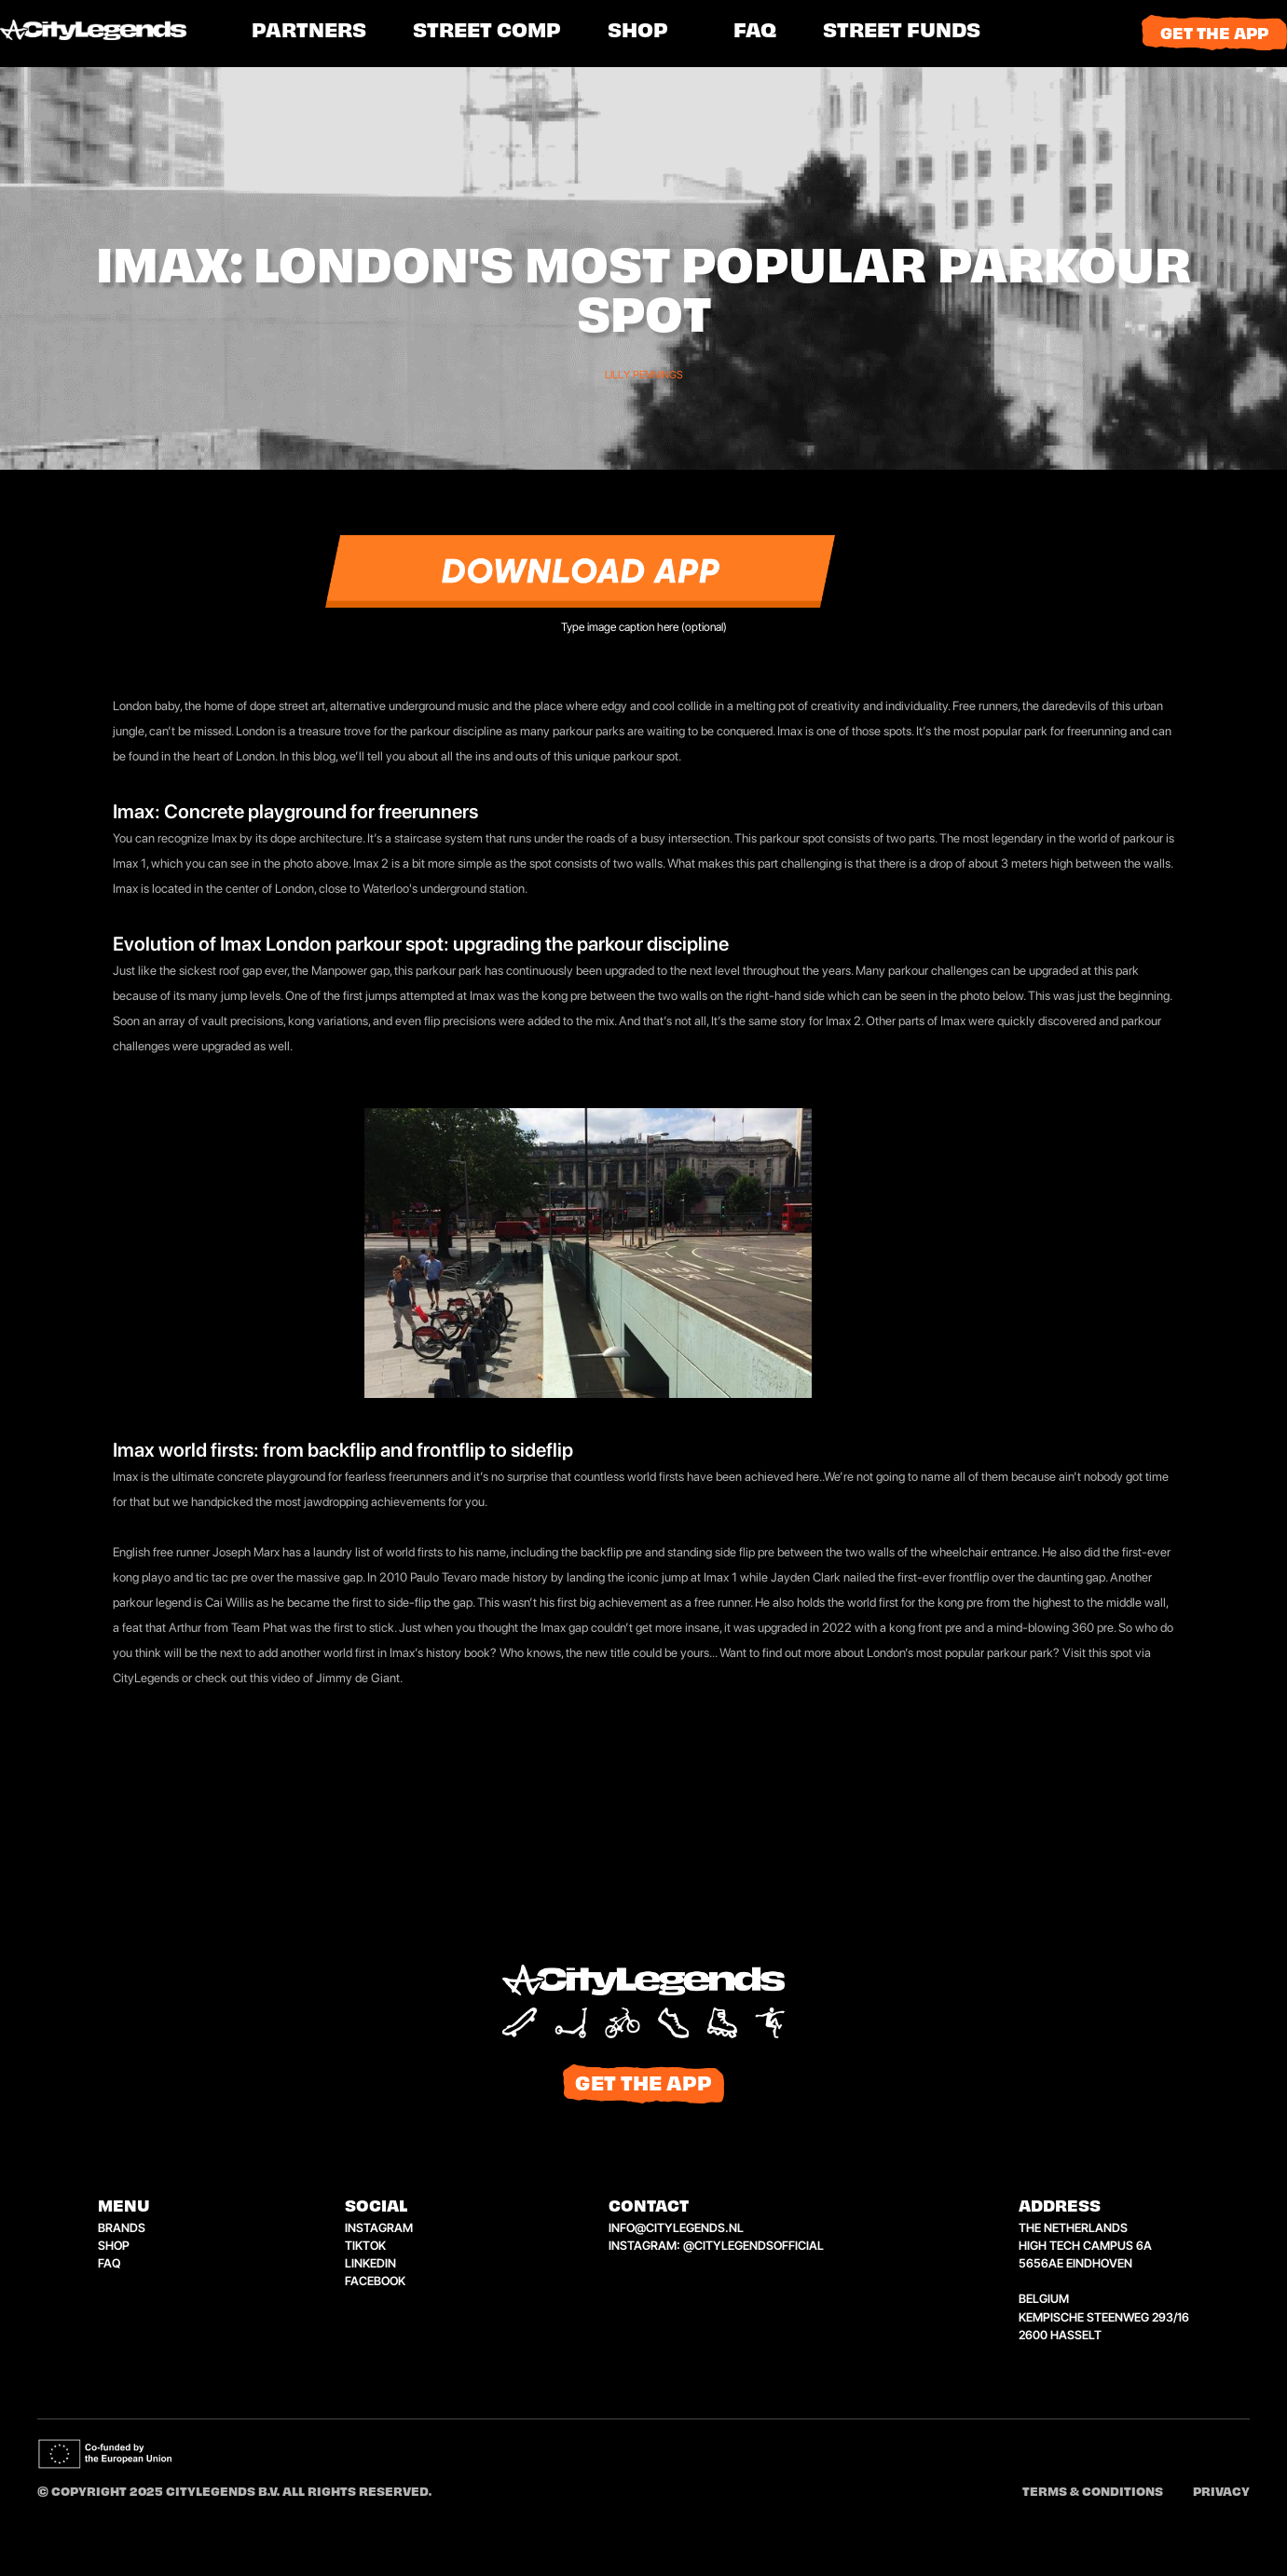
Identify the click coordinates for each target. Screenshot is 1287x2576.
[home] (116, 32)
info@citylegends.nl (676, 2228)
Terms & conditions (1092, 2493)
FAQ (754, 32)
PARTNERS (309, 32)
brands (121, 2228)
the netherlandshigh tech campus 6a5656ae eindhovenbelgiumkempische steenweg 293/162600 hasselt (1104, 2281)
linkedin (370, 2263)
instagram (379, 2228)
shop (638, 32)
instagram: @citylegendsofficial (716, 2246)
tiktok (365, 2246)
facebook (375, 2281)
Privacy (1221, 2493)
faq (109, 2263)
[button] (487, 33)
